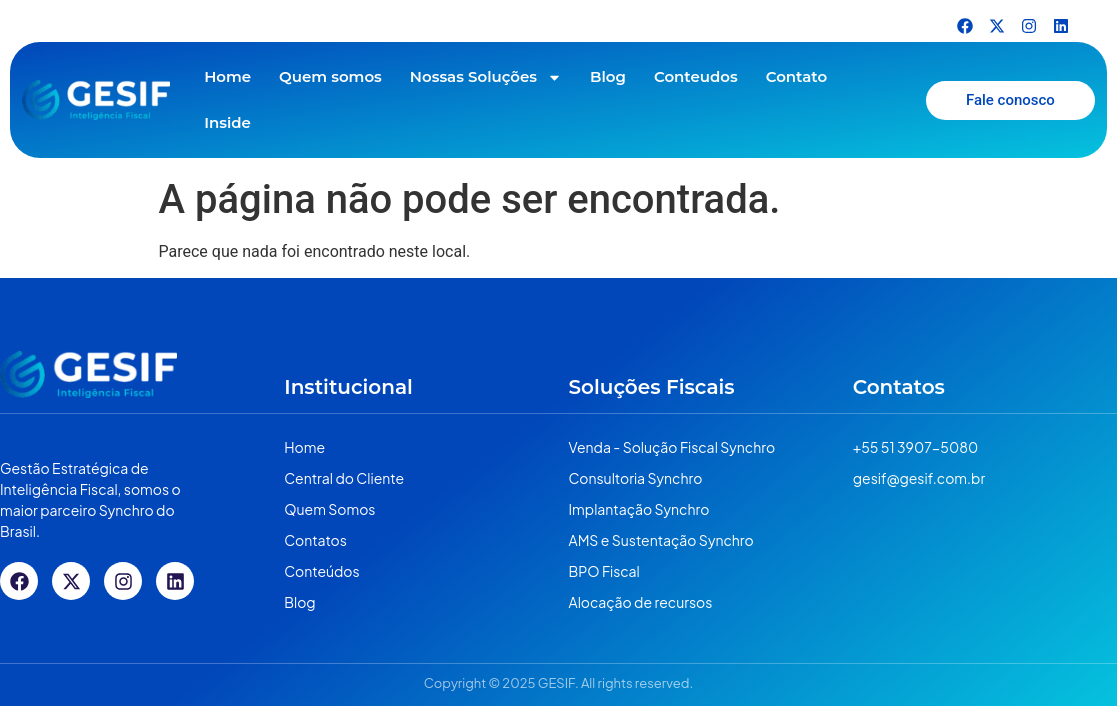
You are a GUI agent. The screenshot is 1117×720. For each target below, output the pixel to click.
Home (227, 76)
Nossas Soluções (486, 77)
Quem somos (330, 76)
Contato (796, 76)
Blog (608, 76)
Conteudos (696, 76)
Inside (227, 122)
